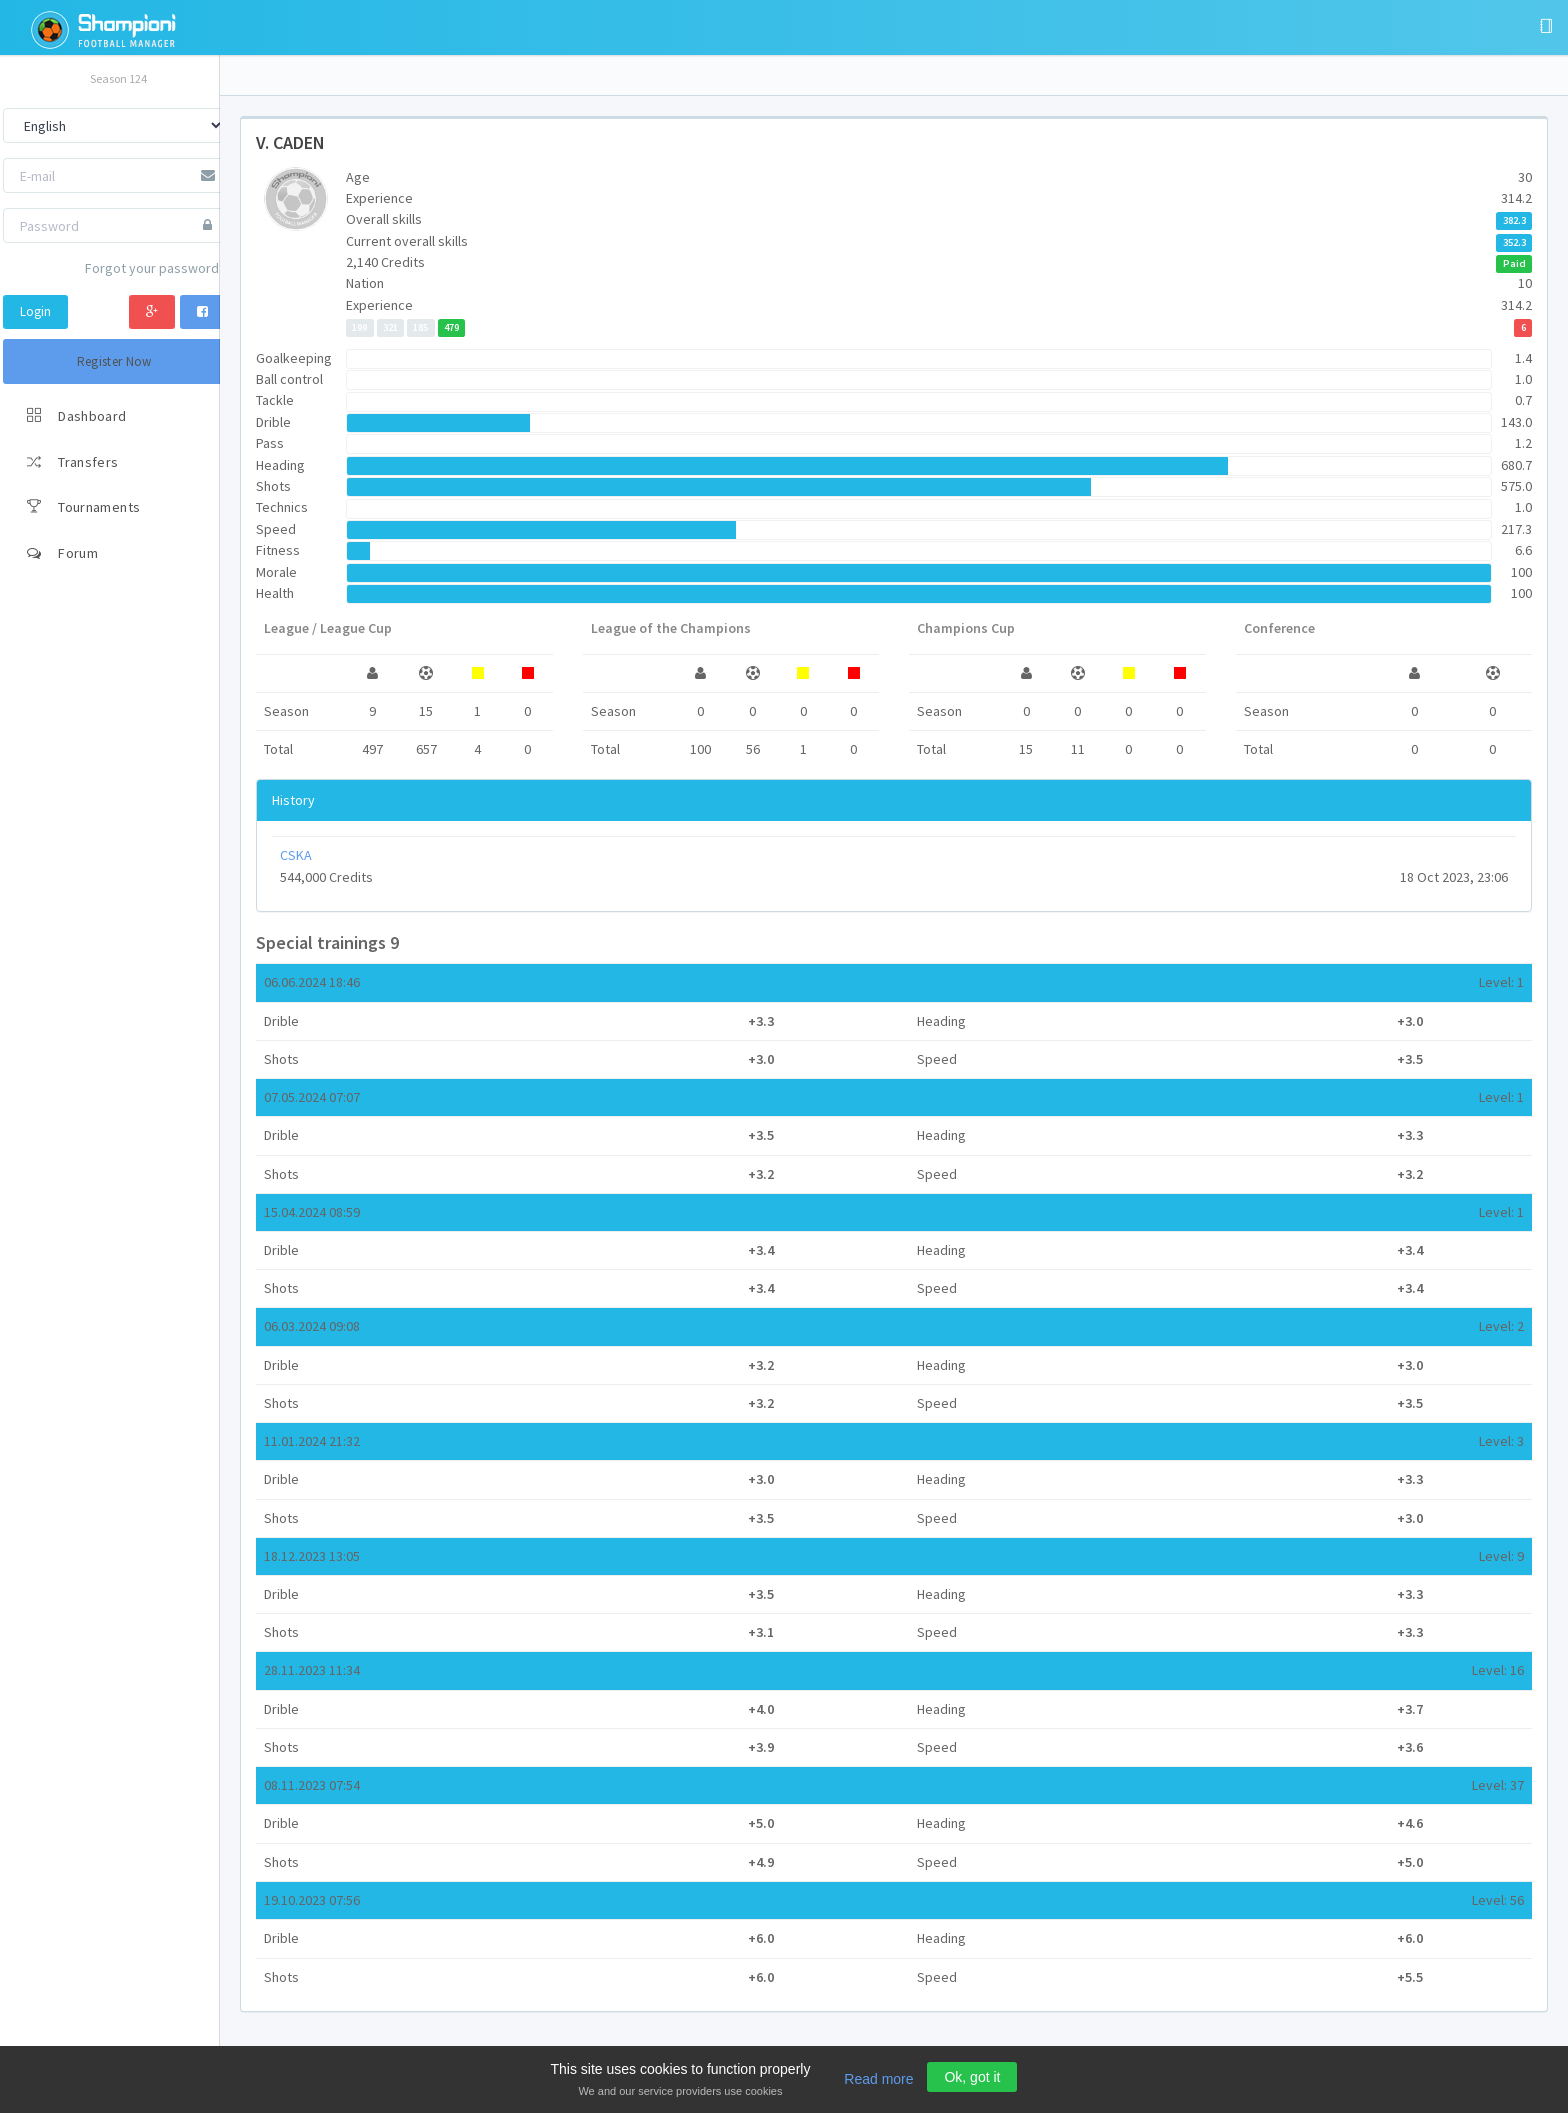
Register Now (114, 361)
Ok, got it (972, 2077)
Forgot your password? (155, 268)
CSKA (296, 855)
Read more (878, 2079)
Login (35, 311)
